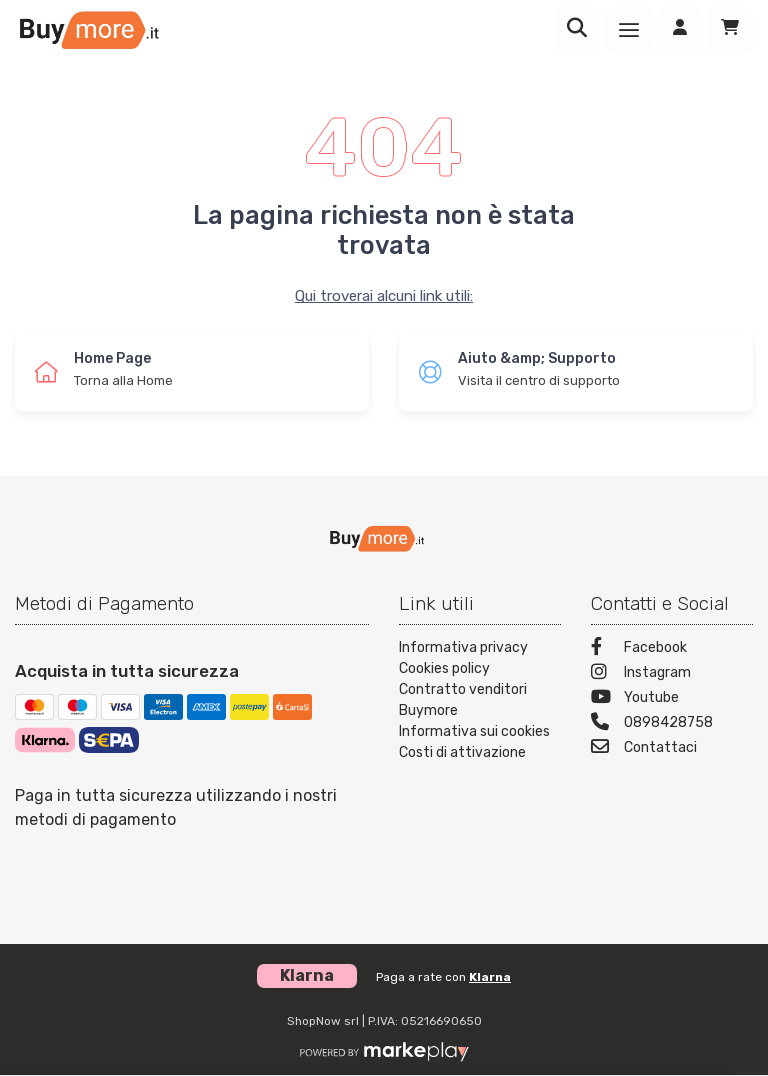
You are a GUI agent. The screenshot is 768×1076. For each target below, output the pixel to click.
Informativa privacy (463, 647)
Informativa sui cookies (474, 731)
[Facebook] (672, 649)
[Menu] (629, 30)
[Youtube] (672, 699)
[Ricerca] (577, 30)
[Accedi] (680, 30)
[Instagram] (672, 674)
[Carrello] (730, 30)
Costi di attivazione (462, 752)
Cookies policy (444, 668)
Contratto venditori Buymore (463, 700)
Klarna (490, 977)
